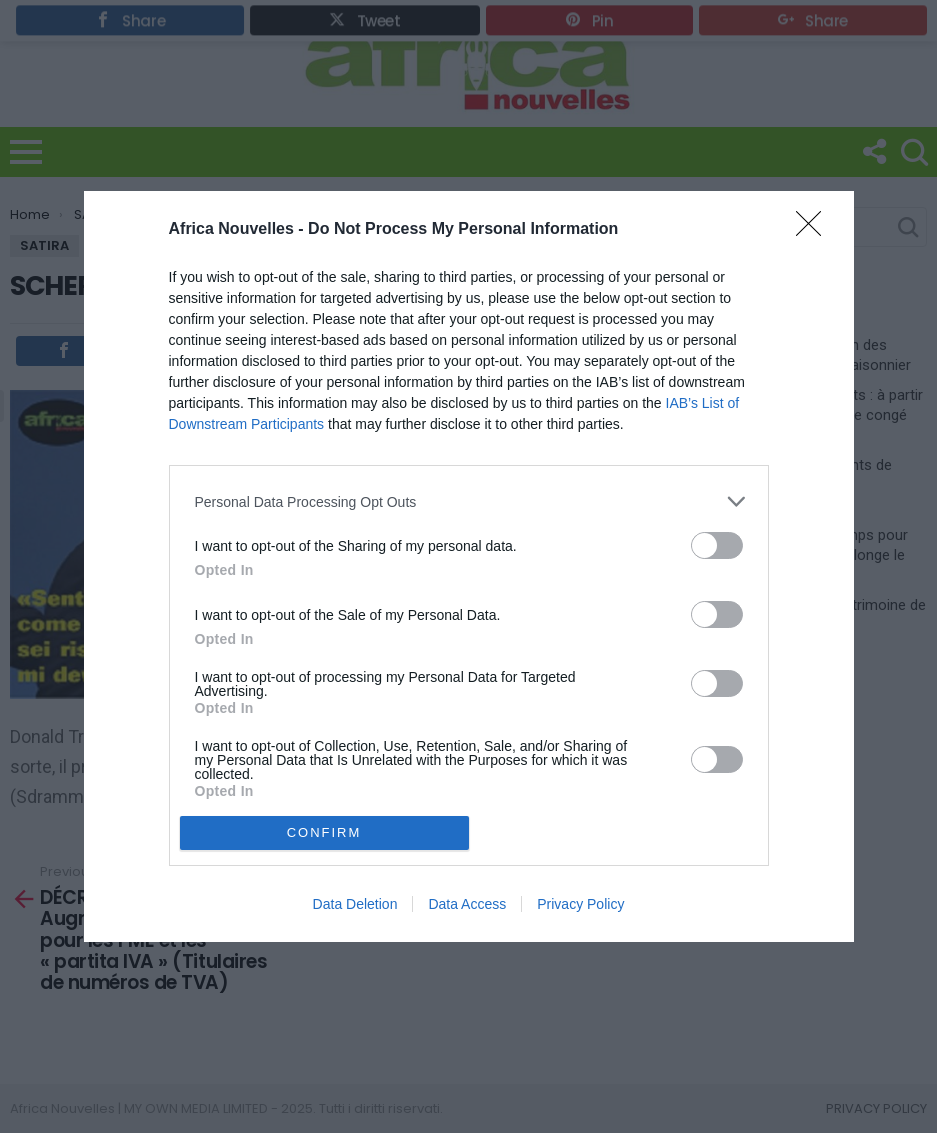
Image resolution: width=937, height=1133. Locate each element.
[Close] (815, 230)
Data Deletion (355, 904)
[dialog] (469, 566)
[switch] (717, 545)
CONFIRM (324, 832)
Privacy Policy (580, 904)
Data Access (467, 904)
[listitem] (469, 501)
